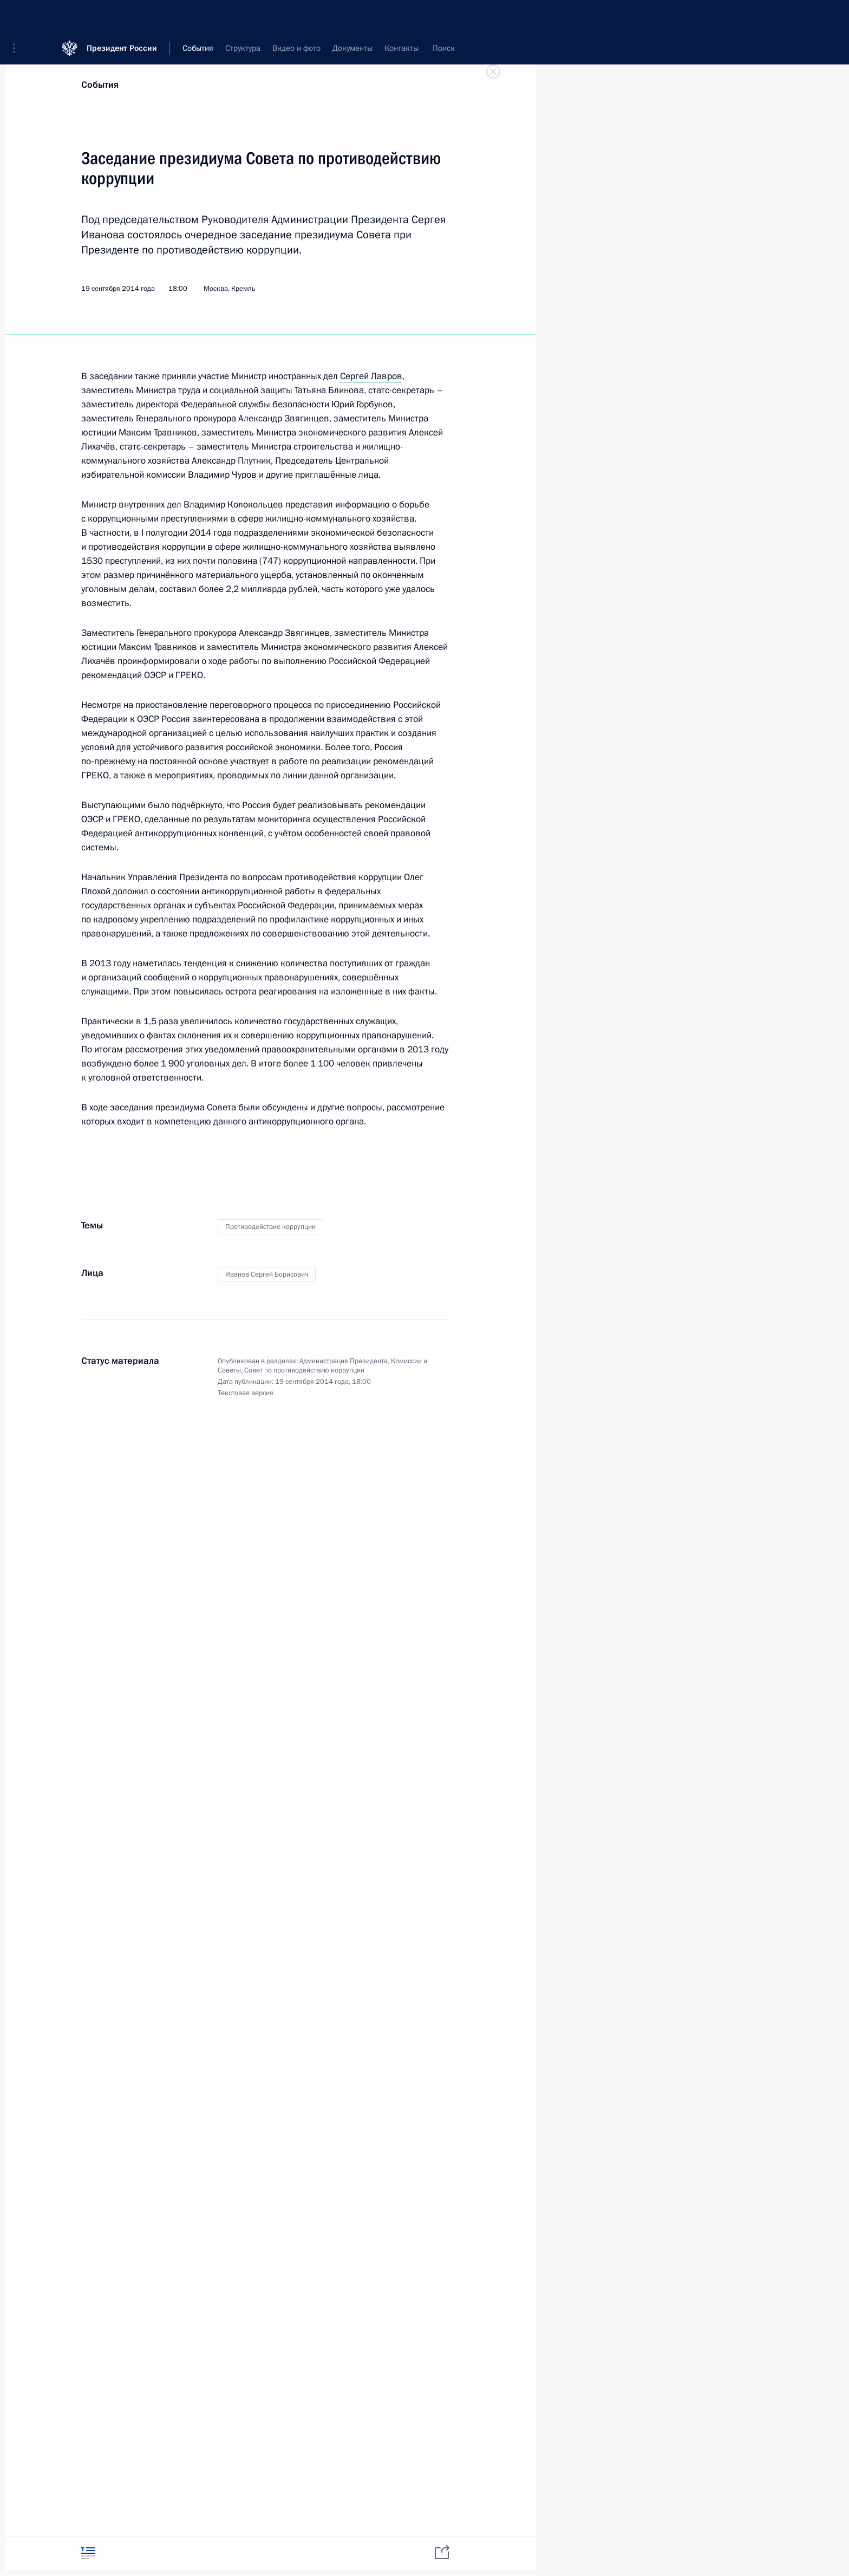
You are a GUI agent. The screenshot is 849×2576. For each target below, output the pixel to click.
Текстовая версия (245, 1393)
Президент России (122, 16)
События (100, 85)
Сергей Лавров (371, 376)
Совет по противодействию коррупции (304, 1370)
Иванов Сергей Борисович (266, 1274)
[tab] (88, 2553)
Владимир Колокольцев (233, 504)
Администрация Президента (343, 1361)
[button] (18, 16)
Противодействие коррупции (270, 1227)
